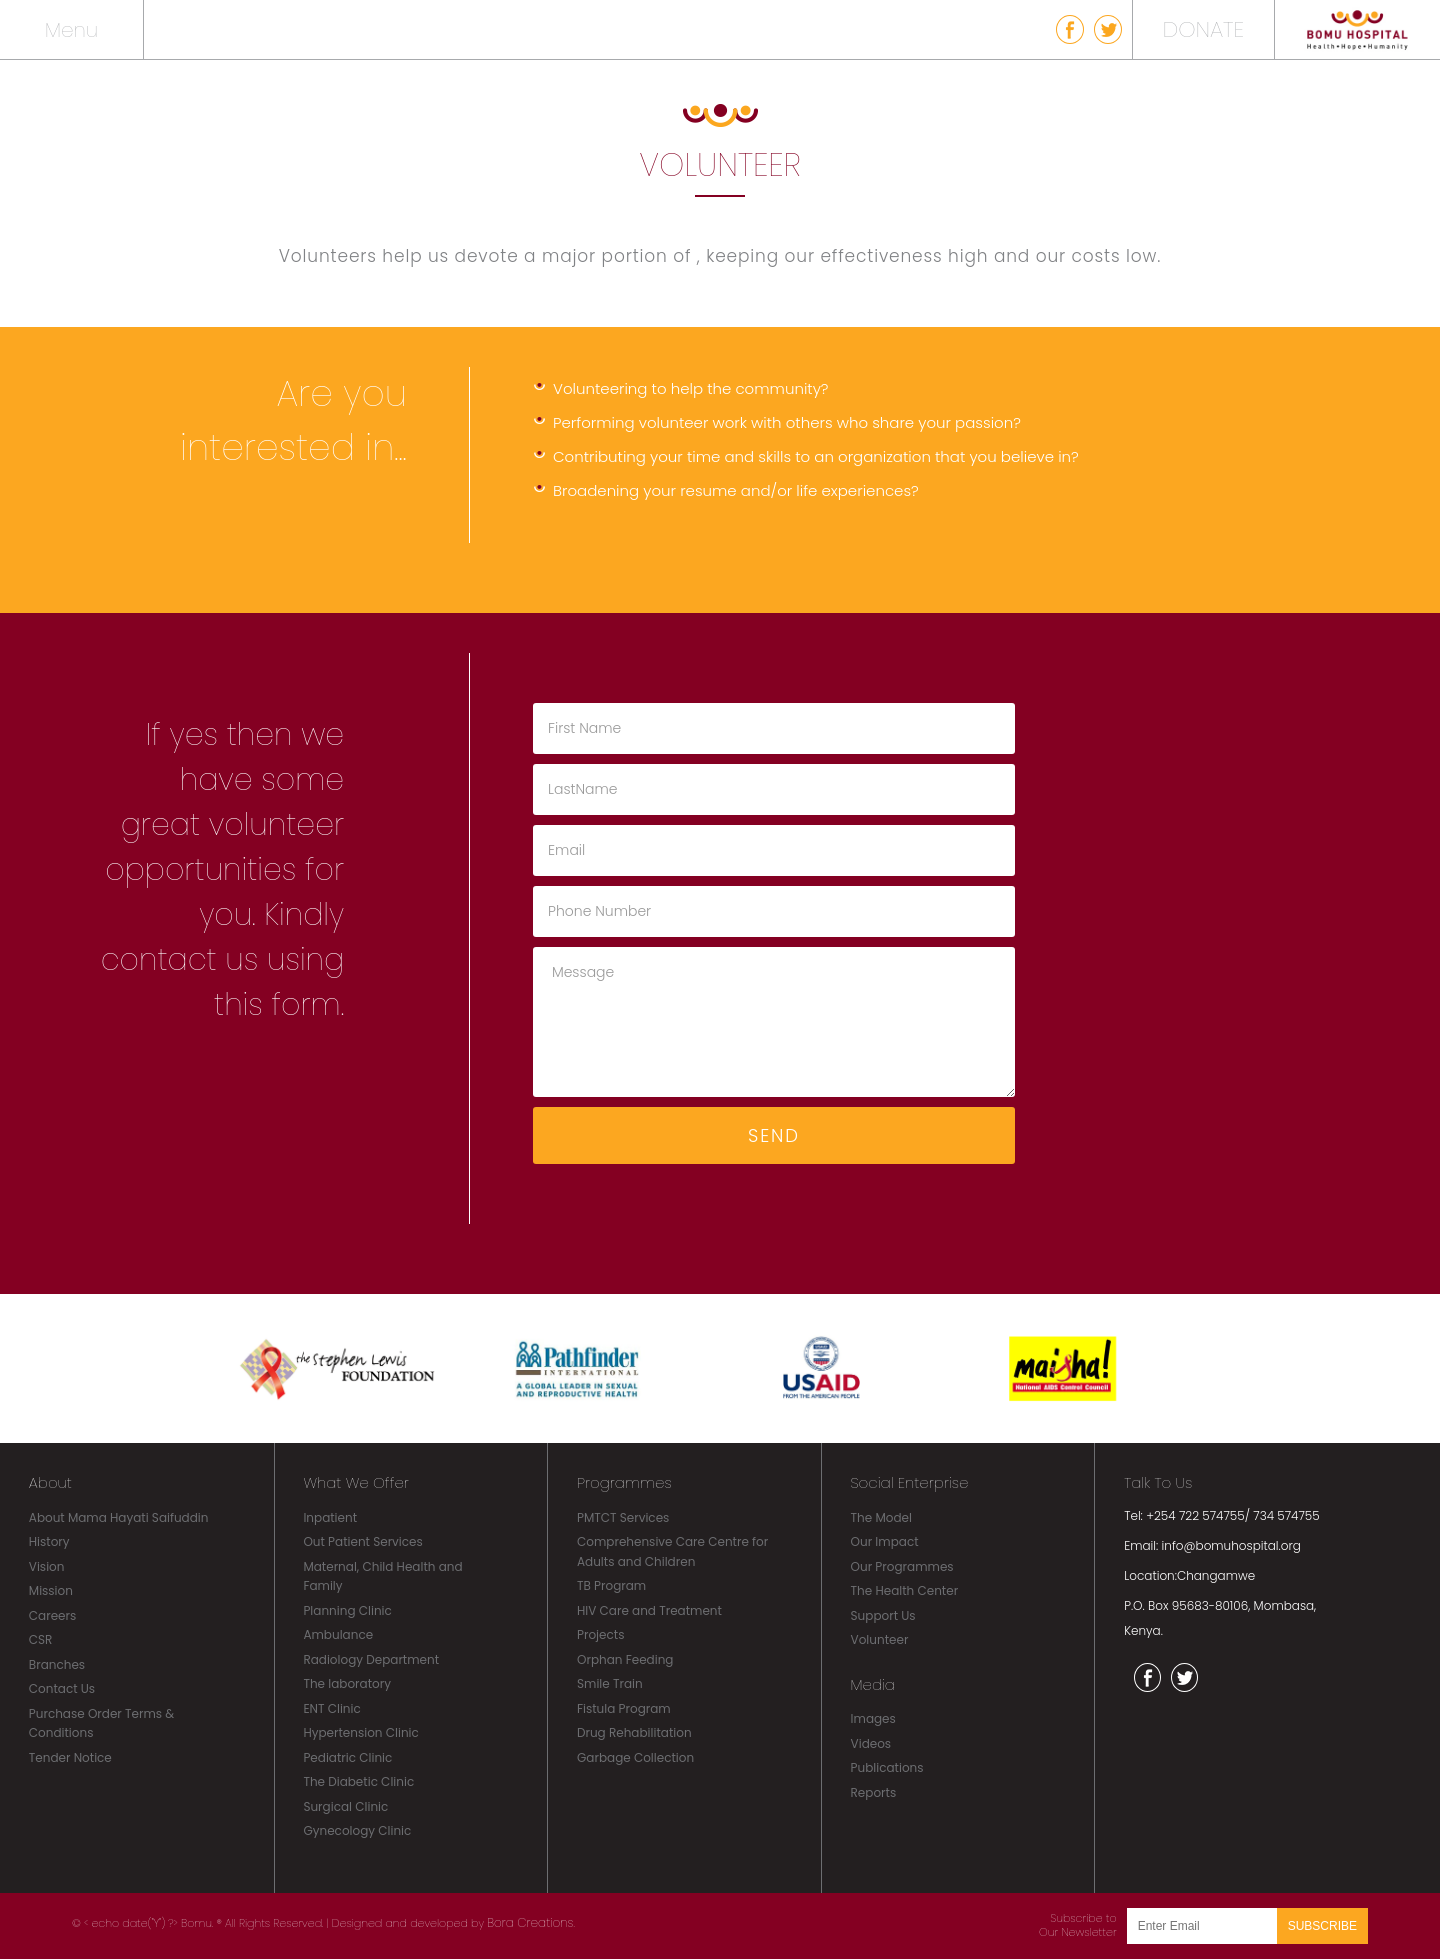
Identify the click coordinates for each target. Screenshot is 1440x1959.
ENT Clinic (331, 1708)
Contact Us (62, 1688)
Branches (57, 1664)
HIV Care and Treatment (649, 1610)
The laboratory (347, 1683)
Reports (874, 1792)
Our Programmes (902, 1566)
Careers (52, 1615)
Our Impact (885, 1541)
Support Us (883, 1615)
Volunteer (880, 1639)
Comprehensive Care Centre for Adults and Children (672, 1551)
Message (774, 1022)
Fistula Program (624, 1708)
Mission (51, 1590)
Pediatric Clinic (347, 1757)
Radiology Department (371, 1659)
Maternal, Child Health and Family (382, 1576)
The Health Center (905, 1590)
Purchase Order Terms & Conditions (101, 1723)
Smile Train (610, 1683)
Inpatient (330, 1517)
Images (873, 1718)
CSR (41, 1639)
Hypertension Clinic (360, 1732)
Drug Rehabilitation (634, 1732)
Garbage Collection (635, 1757)
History (49, 1541)
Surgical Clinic (345, 1806)
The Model (881, 1517)
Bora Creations (530, 1922)
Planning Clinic (347, 1610)
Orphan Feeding (625, 1659)
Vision (47, 1566)
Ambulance (338, 1634)
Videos (871, 1743)
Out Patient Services (362, 1541)
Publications (887, 1767)
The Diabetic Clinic (358, 1781)
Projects (600, 1634)
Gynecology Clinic (357, 1830)
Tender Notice (70, 1757)
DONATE (1203, 29)
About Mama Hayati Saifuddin (119, 1517)
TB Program (611, 1585)
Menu (71, 30)
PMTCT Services (623, 1517)
